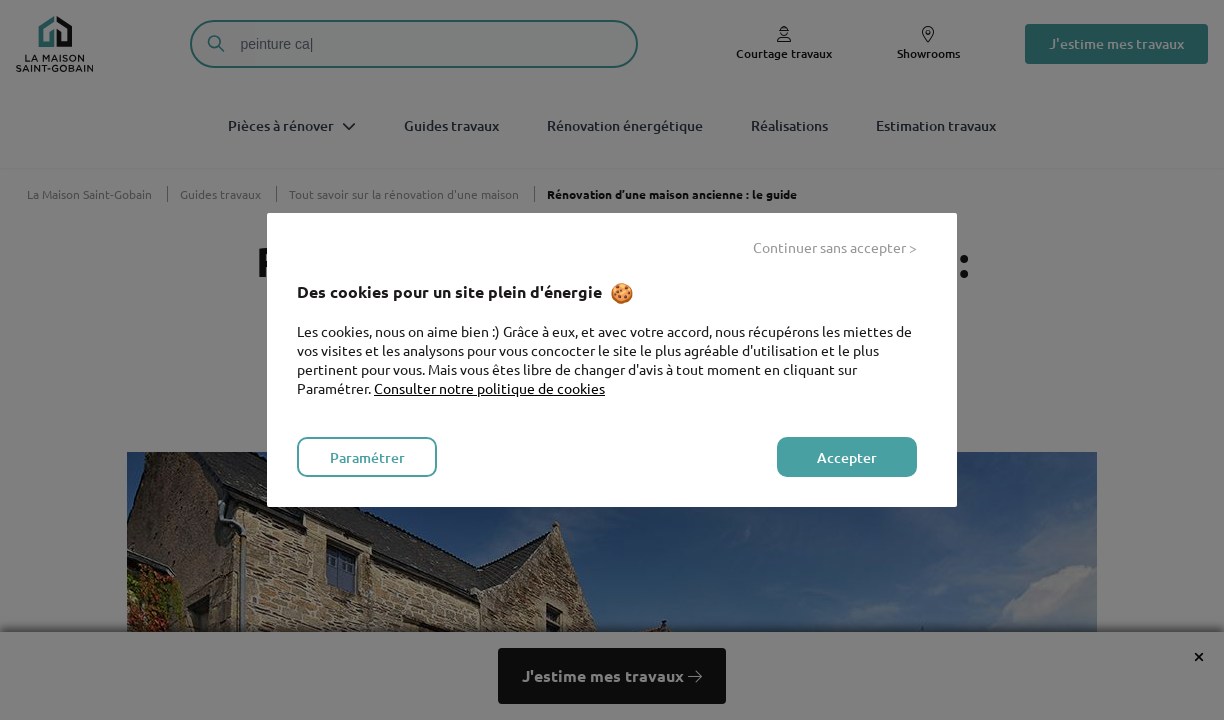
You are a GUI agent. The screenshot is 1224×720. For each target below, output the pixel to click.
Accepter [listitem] (847, 457)
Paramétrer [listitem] (367, 457)
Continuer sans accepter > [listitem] (835, 247)
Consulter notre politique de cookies (489, 388)
